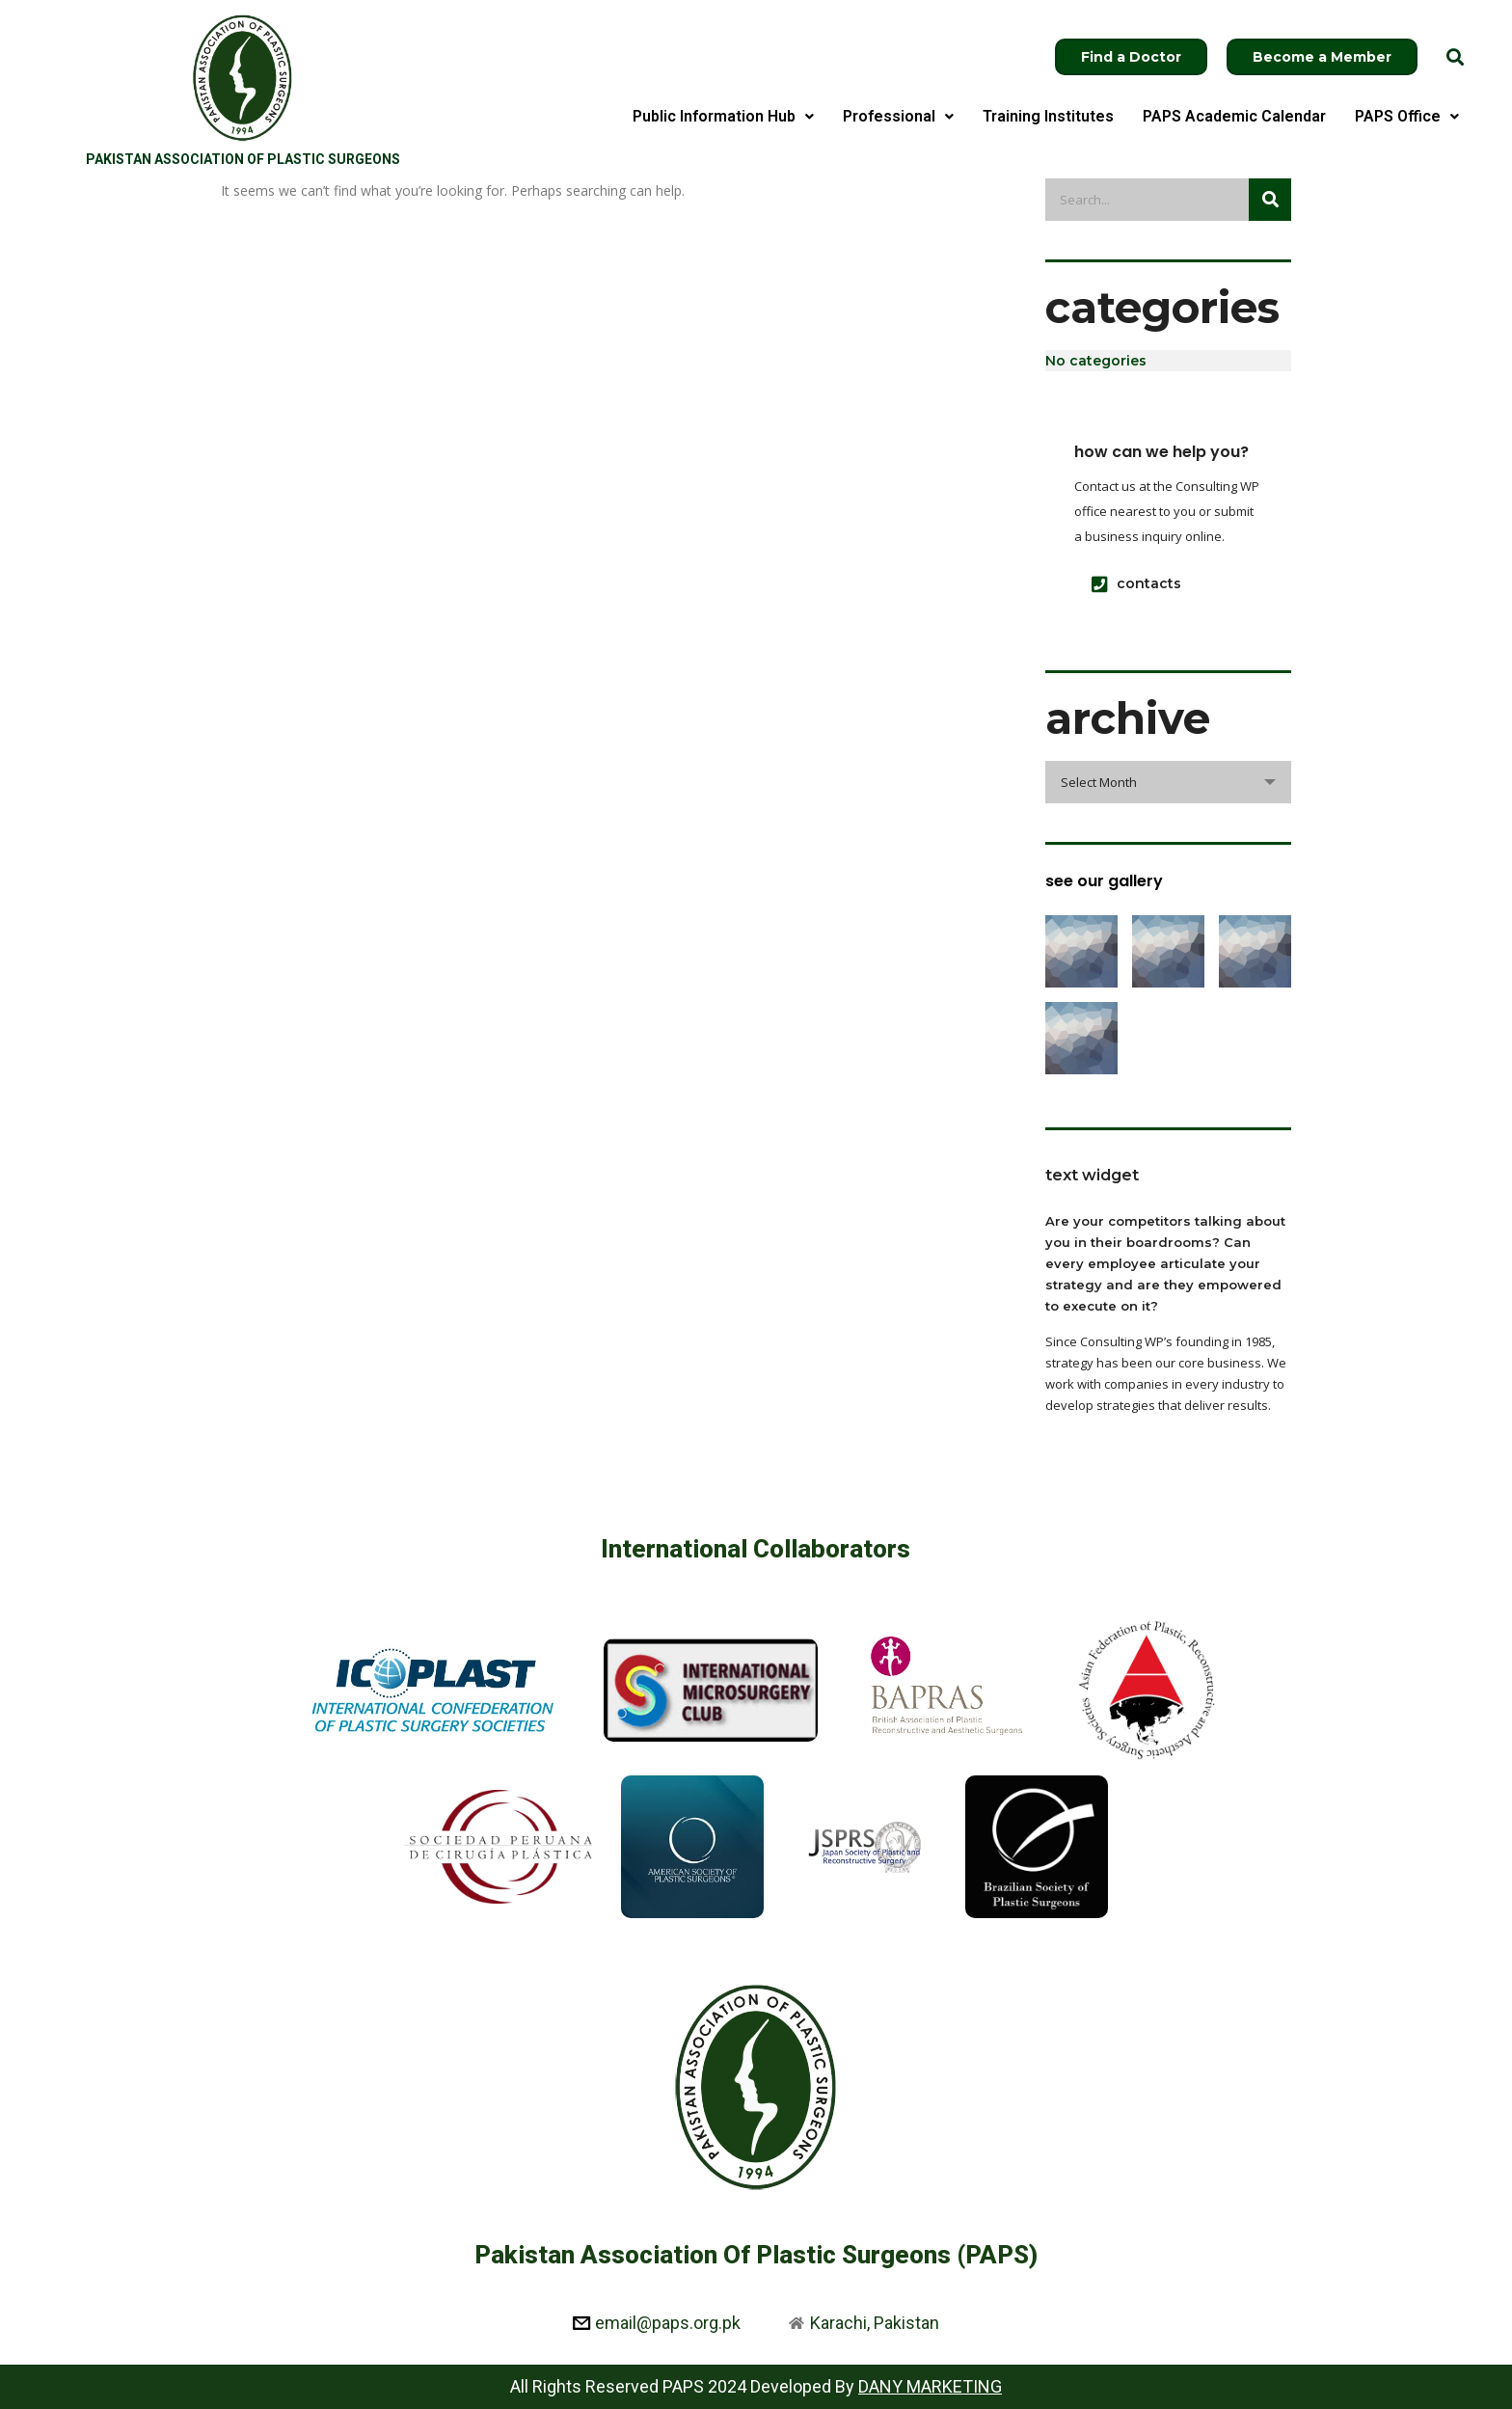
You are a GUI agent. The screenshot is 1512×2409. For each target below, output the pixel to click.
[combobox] (1168, 782)
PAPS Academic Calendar (1234, 116)
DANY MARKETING (930, 2386)
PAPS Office (1407, 116)
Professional (898, 116)
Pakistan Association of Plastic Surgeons (243, 159)
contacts (1136, 584)
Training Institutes (1048, 116)
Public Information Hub (723, 116)
